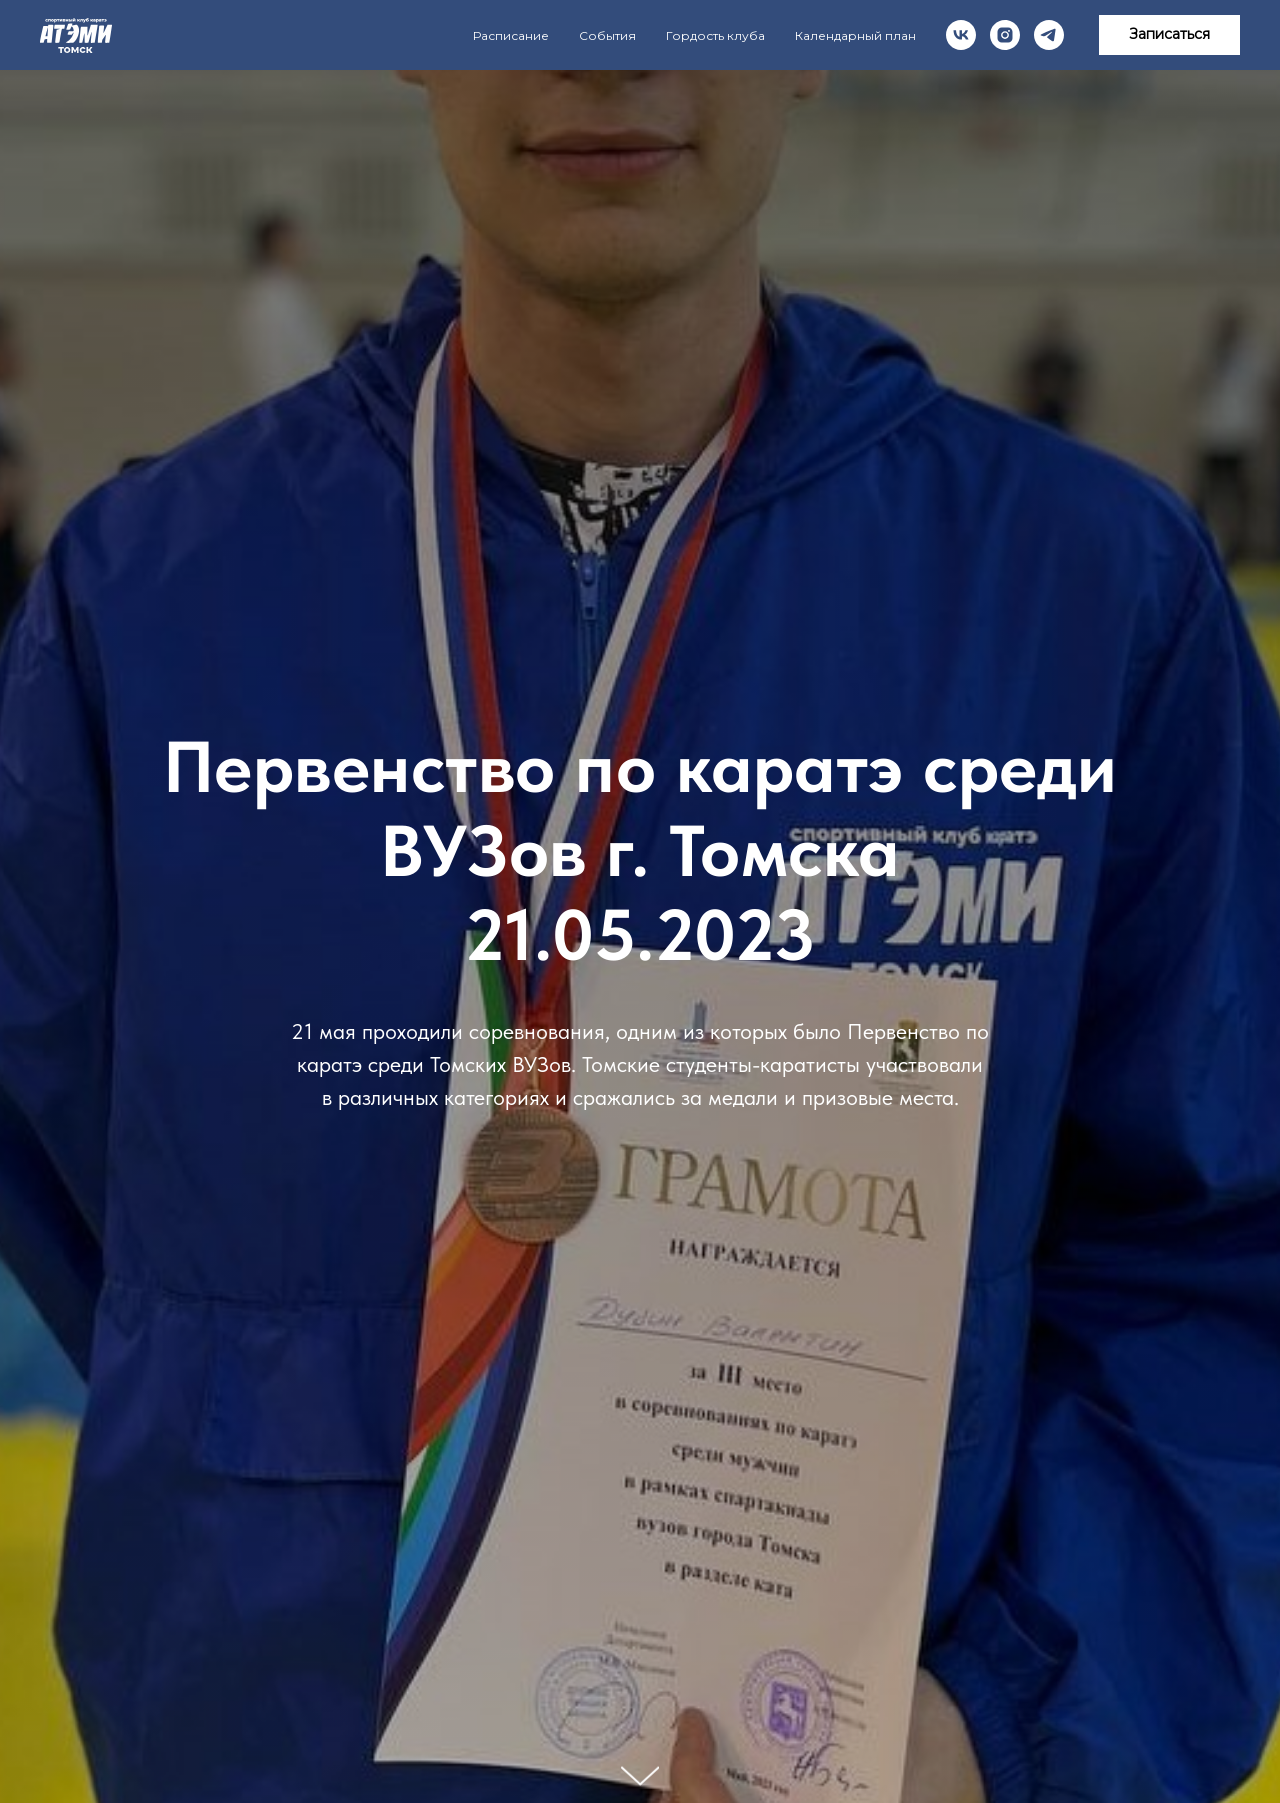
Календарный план (855, 35)
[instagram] (1005, 35)
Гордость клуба (715, 35)
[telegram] (1049, 35)
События (607, 35)
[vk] (961, 35)
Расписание (511, 35)
